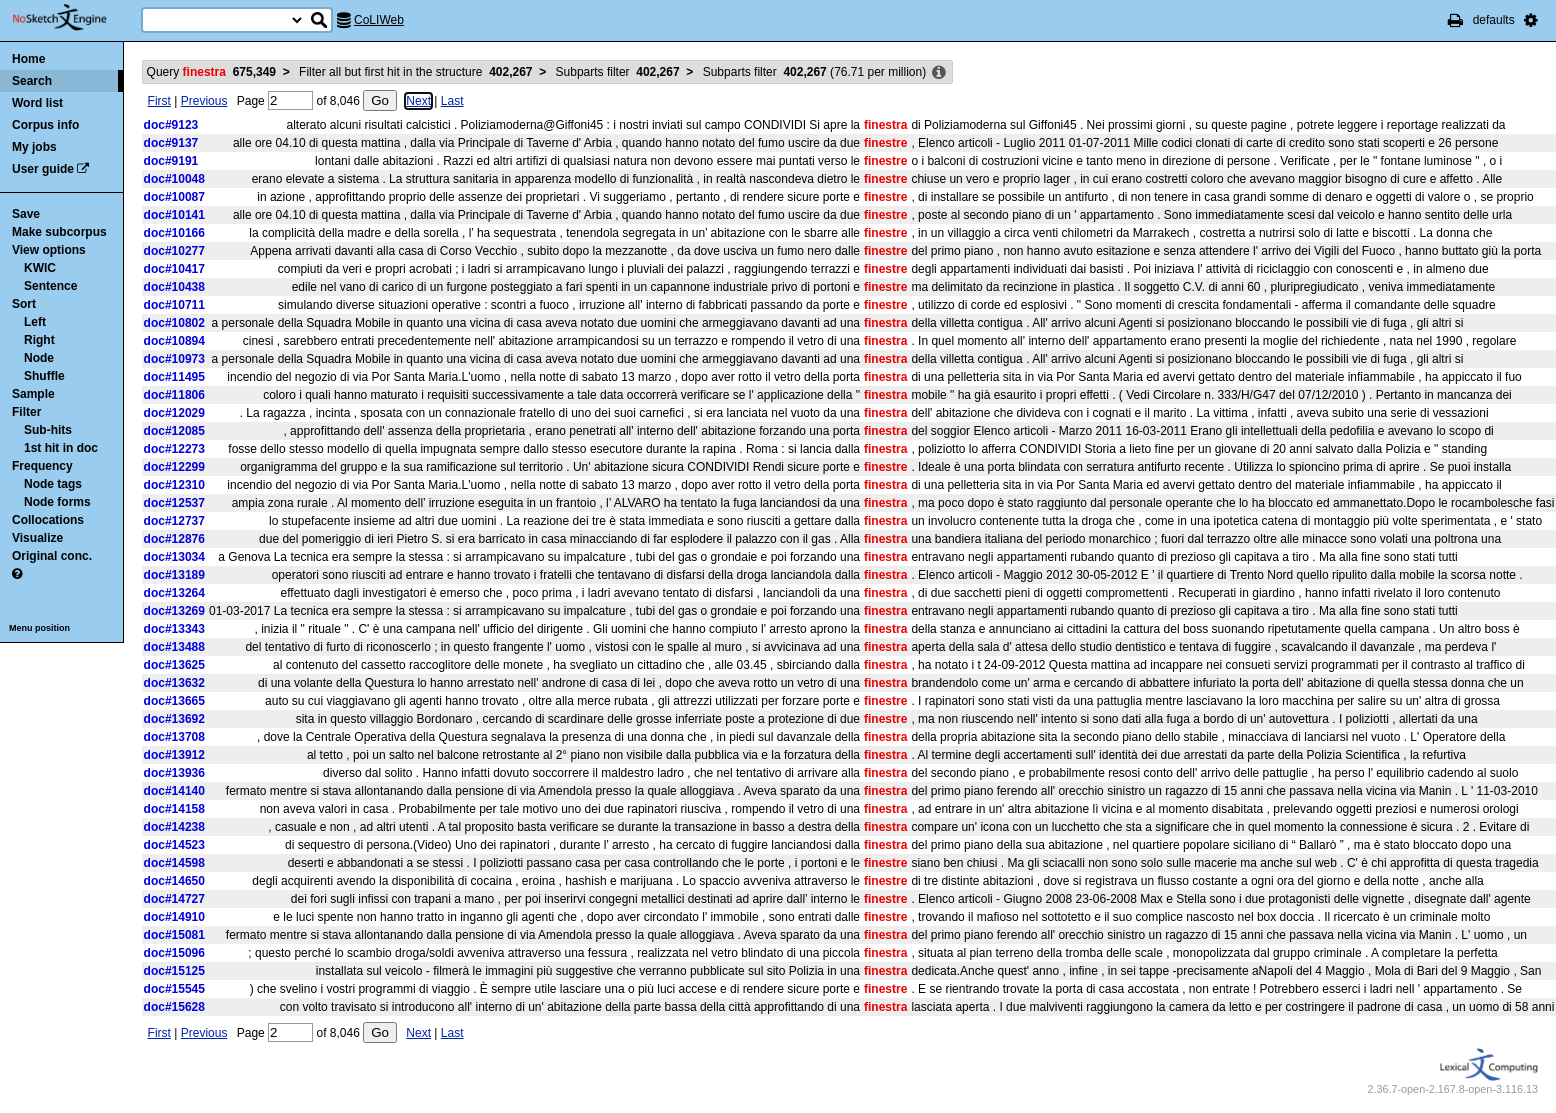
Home (28, 59)
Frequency (42, 466)
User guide (43, 169)
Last (452, 101)
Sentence (50, 286)
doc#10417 (174, 269)
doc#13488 (174, 647)
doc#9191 (171, 161)
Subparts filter (618, 72)
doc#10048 (174, 179)
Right (39, 340)
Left (35, 322)
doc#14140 (174, 791)
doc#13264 (174, 593)
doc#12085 (174, 431)
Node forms (57, 502)
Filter (26, 412)
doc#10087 (174, 197)
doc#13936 (174, 773)
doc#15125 (174, 971)
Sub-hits (48, 430)
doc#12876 (174, 539)
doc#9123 (171, 125)
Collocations (48, 520)
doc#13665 (174, 701)
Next (418, 101)
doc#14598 (174, 863)
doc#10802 (174, 323)
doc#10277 (174, 251)
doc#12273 (174, 449)
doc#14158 (174, 809)
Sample (33, 394)
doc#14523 (174, 845)
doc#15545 (174, 989)
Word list (37, 103)
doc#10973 (174, 359)
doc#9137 (171, 143)
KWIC (40, 268)
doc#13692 (174, 719)
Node (39, 358)
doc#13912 (174, 755)
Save (26, 214)
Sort (24, 304)
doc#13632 (174, 683)
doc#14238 (174, 827)
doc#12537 (174, 503)
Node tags (53, 484)
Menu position (39, 628)
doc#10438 (174, 287)
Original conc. (52, 556)
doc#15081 (174, 935)
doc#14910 (174, 917)
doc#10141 (174, 215)
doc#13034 (174, 557)
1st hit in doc (61, 448)
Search (32, 81)
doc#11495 (174, 377)
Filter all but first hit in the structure (415, 72)
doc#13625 (174, 665)
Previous (204, 101)
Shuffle (44, 376)
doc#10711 (174, 305)
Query (211, 72)
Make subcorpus (59, 232)
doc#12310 (174, 485)
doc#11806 (174, 395)
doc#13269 (174, 611)
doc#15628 (174, 1007)
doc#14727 (174, 899)
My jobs (34, 147)
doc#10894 (174, 341)
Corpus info (45, 125)
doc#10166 (174, 233)
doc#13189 (174, 575)
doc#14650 (174, 881)
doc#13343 (174, 629)
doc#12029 (174, 413)
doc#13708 (174, 737)
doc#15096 (174, 953)
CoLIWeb (379, 20)
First (159, 101)
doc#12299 (174, 467)
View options (49, 250)
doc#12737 (174, 521)
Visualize (37, 538)
